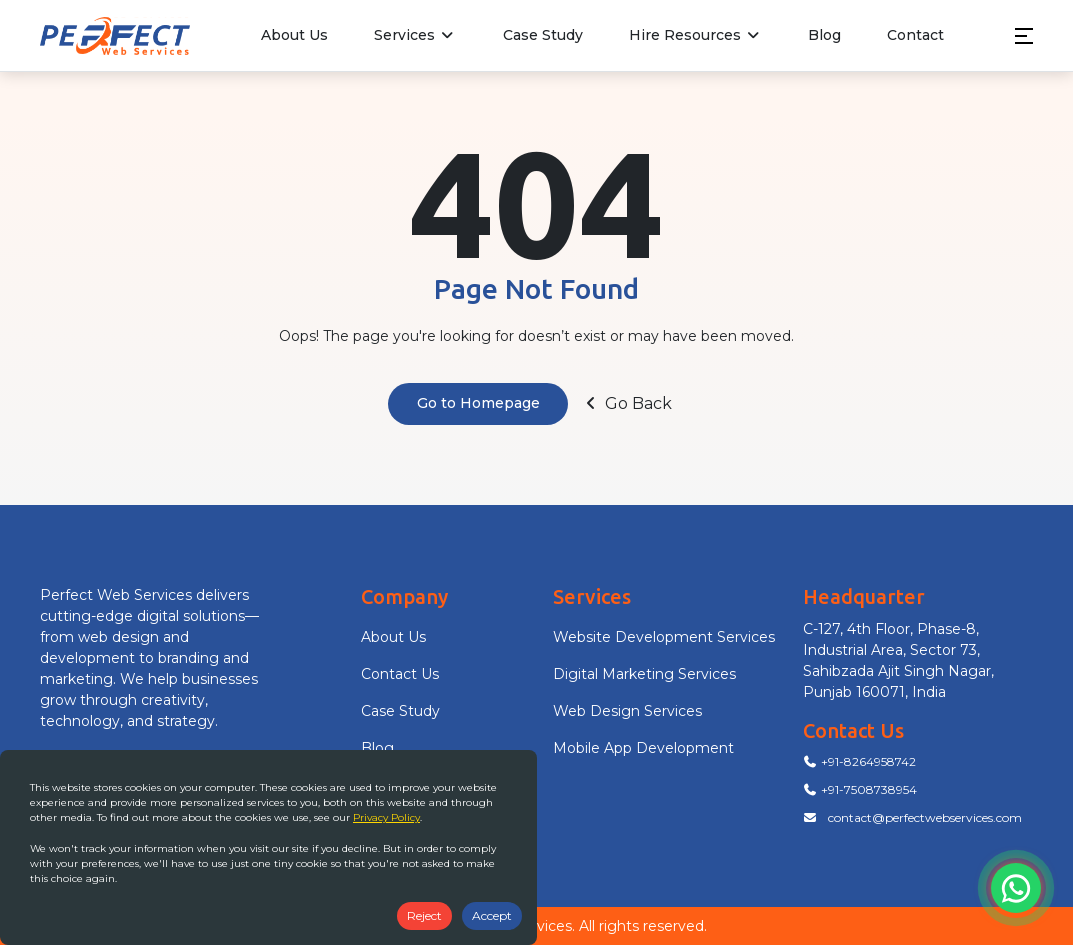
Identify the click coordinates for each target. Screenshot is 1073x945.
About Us (294, 35)
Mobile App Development (643, 748)
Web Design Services (627, 711)
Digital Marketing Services (644, 674)
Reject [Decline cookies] (424, 915)
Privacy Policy (386, 817)
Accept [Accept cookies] (492, 915)
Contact (915, 35)
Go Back (626, 403)
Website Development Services (664, 637)
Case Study (543, 35)
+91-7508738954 (860, 789)
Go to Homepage (478, 403)
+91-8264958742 (859, 761)
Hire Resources (696, 35)
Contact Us (400, 674)
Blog (824, 35)
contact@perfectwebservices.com (912, 817)
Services (415, 35)
